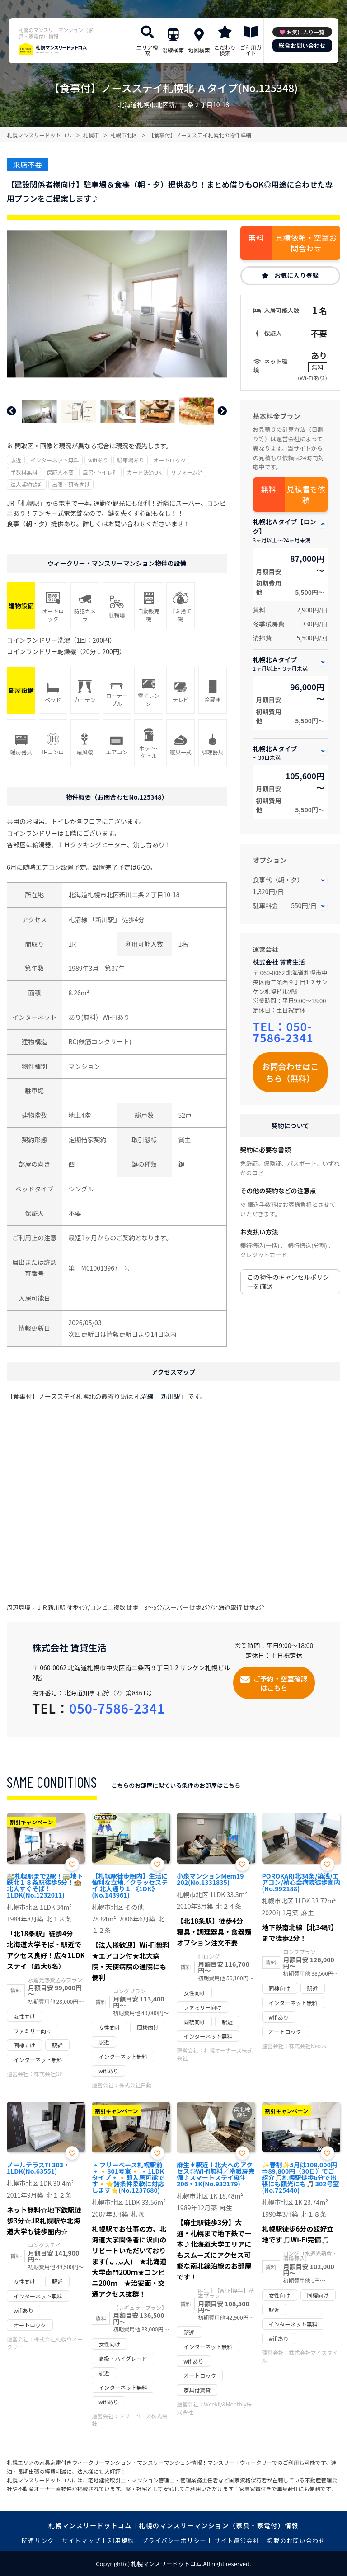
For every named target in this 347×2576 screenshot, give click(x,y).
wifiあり (98, 460)
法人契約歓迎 (26, 484)
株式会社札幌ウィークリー (45, 2342)
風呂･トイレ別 (100, 472)
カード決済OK (144, 472)
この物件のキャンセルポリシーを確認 (288, 1281)
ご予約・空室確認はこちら (280, 1683)
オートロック (169, 460)
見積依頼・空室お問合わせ (306, 243)
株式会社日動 (135, 2085)
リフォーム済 (187, 472)
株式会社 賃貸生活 (279, 961)
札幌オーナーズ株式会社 (214, 2054)
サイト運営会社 (236, 2540)
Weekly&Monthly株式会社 (214, 2408)
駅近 (15, 460)
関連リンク (38, 2540)
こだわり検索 (225, 50)
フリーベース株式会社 (129, 2419)
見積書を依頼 (306, 494)
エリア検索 (147, 50)
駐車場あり (130, 460)
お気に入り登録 (296, 275)
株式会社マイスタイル (300, 2356)
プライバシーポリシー (174, 2540)
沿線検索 (173, 50)
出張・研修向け (71, 484)
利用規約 (121, 2540)
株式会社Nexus (307, 2045)
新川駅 (104, 919)
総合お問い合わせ (302, 45)
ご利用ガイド (251, 50)
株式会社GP (48, 2073)
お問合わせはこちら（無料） (290, 1072)
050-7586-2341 (283, 1031)
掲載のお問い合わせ (296, 2540)
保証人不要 (60, 472)
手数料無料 (24, 472)
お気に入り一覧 (305, 32)
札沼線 (78, 919)
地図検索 (199, 50)
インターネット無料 (54, 460)
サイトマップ (81, 2540)
